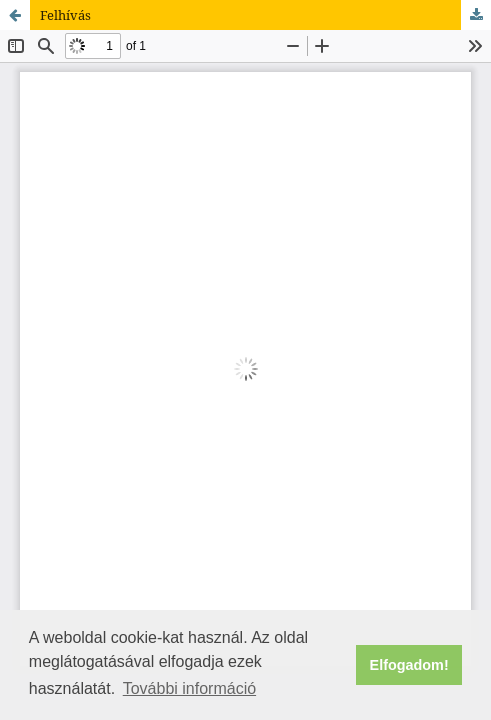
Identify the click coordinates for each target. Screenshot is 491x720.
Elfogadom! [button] (409, 665)
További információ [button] (189, 688)
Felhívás (65, 15)
